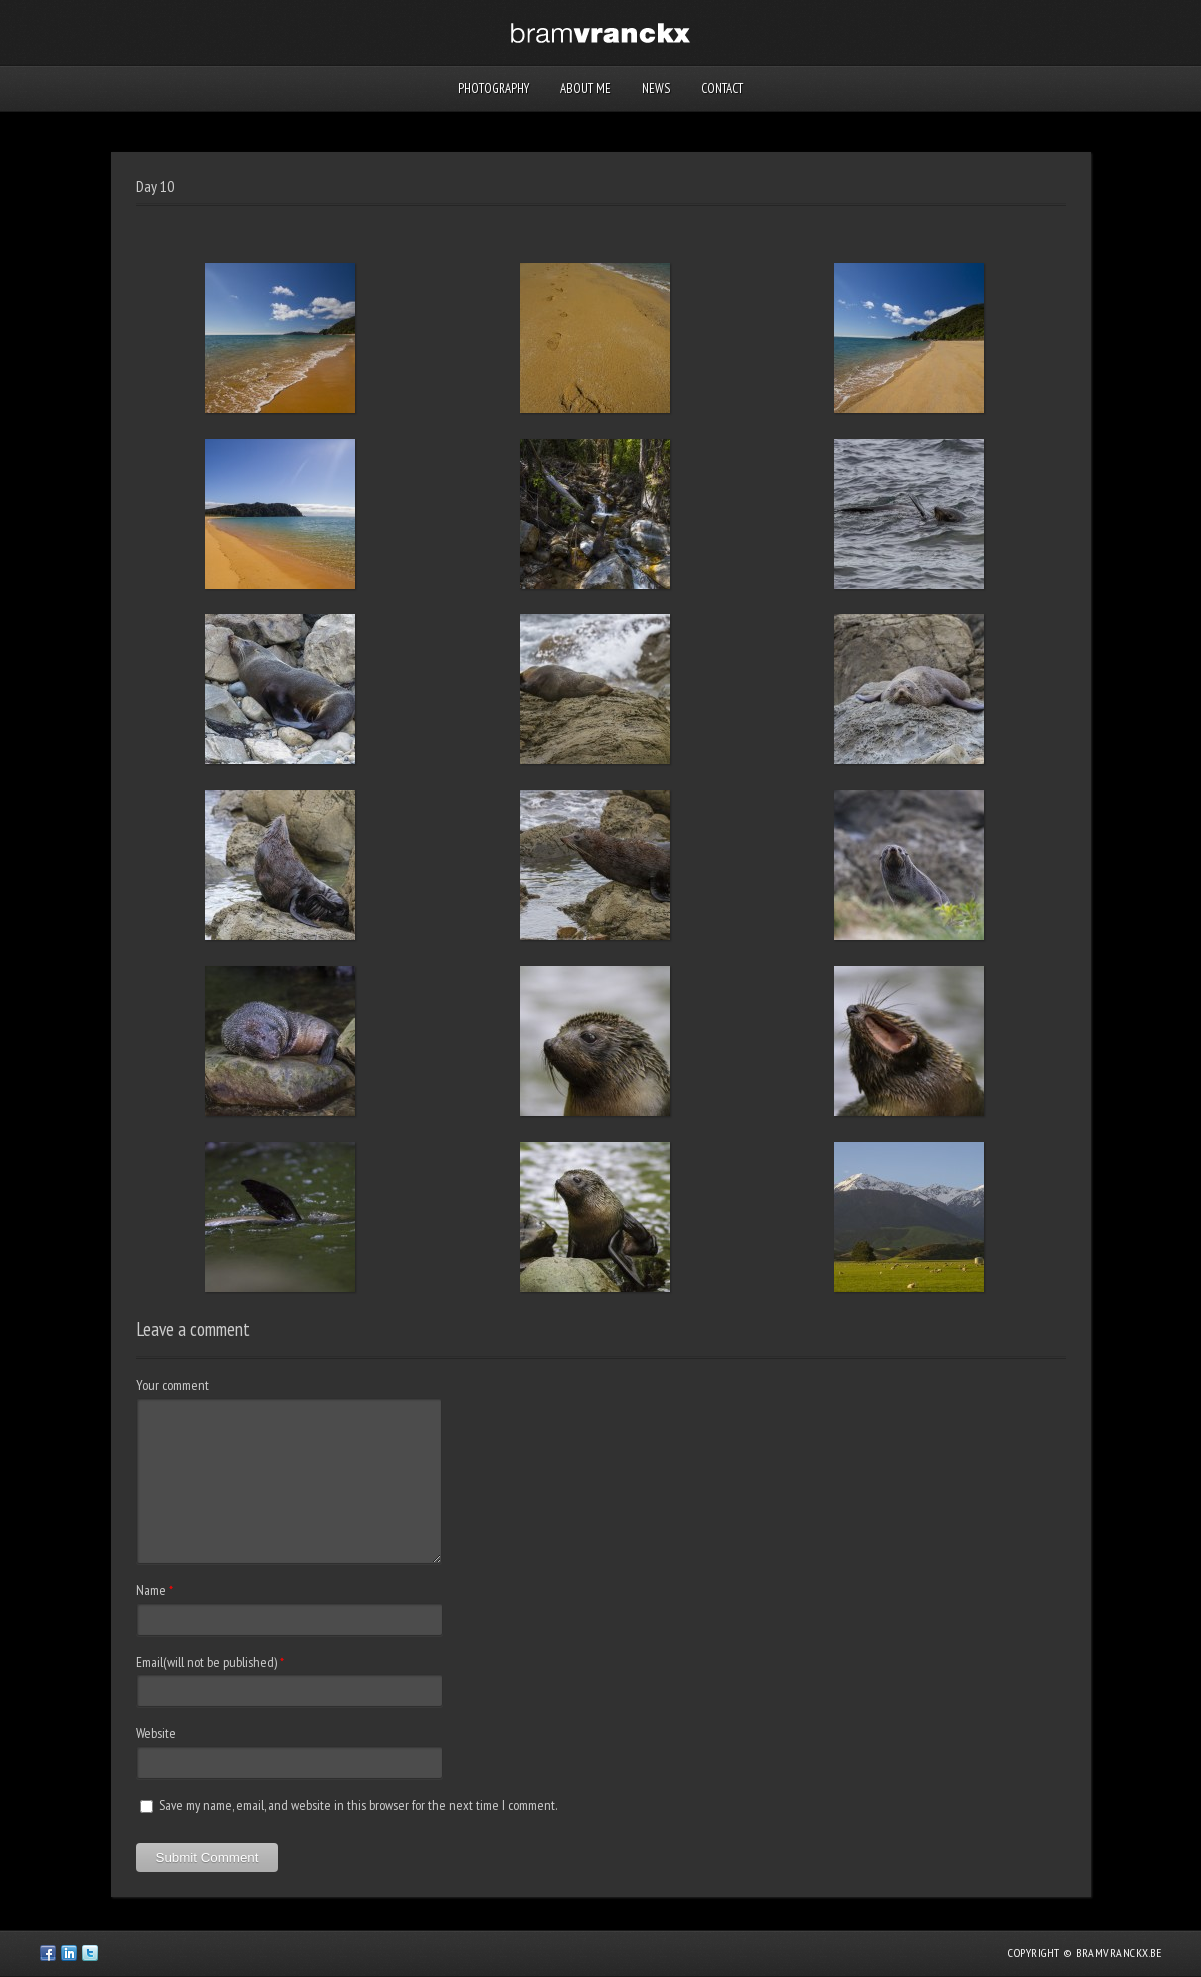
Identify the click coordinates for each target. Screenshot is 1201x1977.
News (656, 88)
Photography (493, 88)
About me (585, 88)
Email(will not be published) (206, 1662)
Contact (722, 88)
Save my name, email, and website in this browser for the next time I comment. (358, 1805)
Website (156, 1733)
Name (151, 1590)
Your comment (172, 1385)
